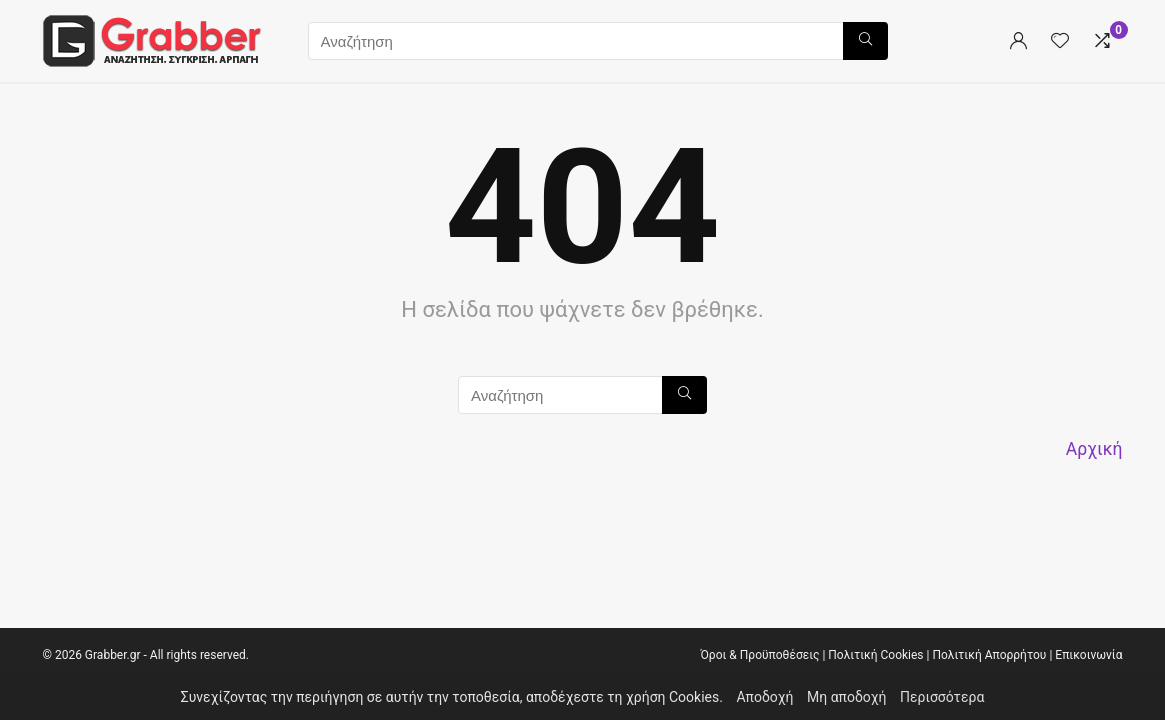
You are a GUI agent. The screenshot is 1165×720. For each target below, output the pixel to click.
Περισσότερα (942, 697)
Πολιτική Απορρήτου (989, 655)
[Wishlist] (1060, 41)
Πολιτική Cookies (875, 655)
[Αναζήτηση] (865, 41)
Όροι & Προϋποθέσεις (759, 655)
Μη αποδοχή (847, 697)
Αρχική (1094, 449)
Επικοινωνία (1088, 655)
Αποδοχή (764, 697)
